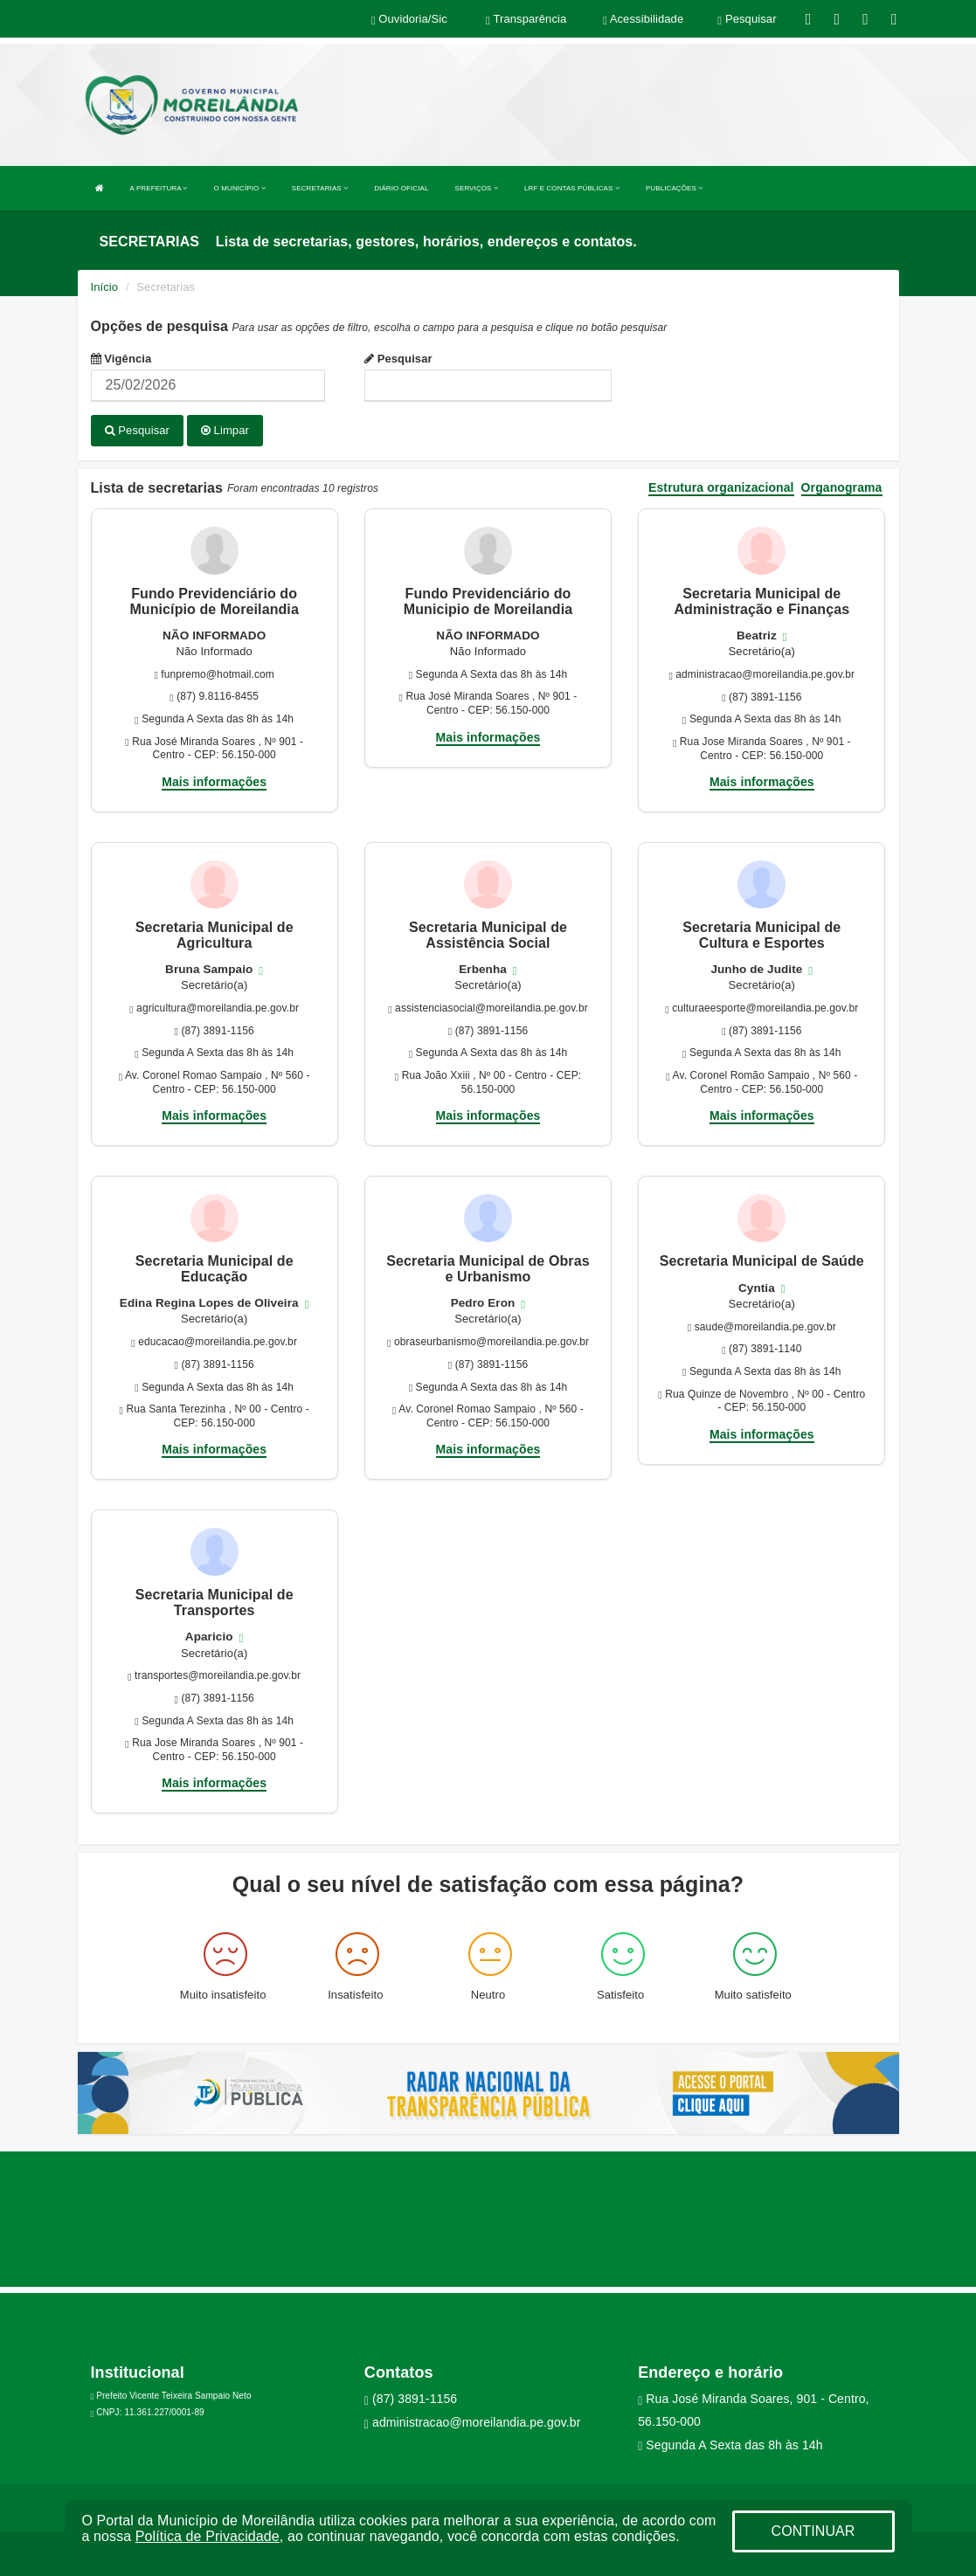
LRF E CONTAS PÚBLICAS (572, 188)
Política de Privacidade (207, 2536)
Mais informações (214, 781)
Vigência (121, 358)
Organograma (842, 487)
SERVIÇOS (476, 188)
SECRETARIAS (320, 188)
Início (105, 287)
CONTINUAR (813, 2531)
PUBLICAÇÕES (674, 188)
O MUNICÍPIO (240, 188)
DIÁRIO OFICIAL (401, 188)
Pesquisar (398, 358)
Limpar (225, 430)
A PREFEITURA (159, 188)
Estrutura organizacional (721, 487)
